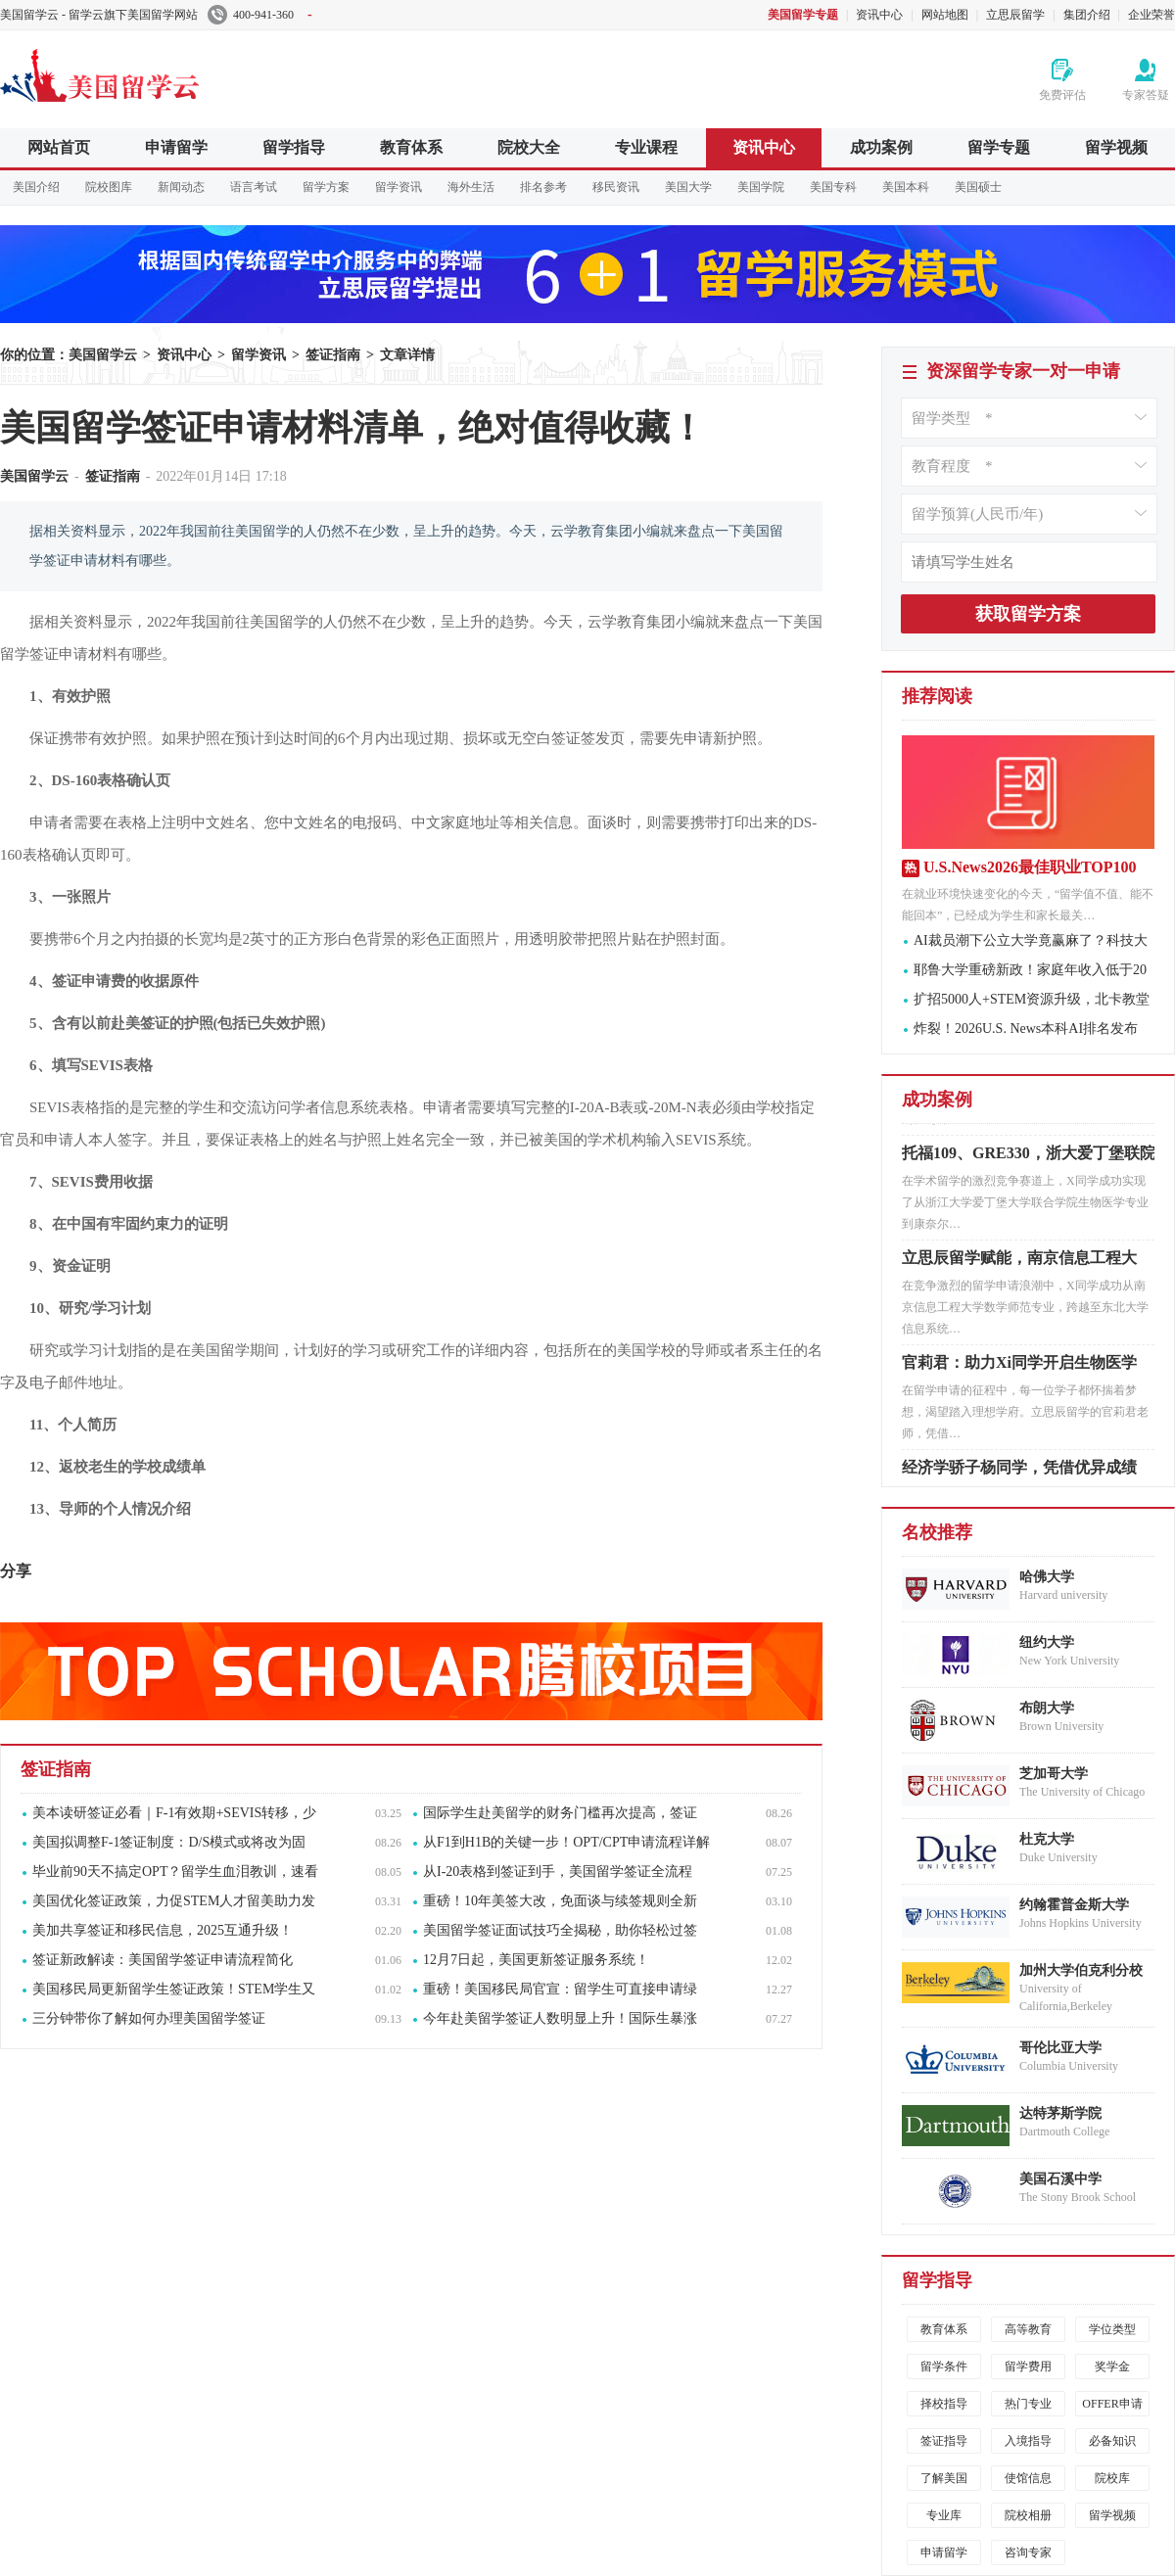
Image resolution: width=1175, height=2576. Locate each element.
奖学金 (1112, 2366)
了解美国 (943, 2478)
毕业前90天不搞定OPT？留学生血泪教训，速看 (175, 1871)
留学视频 (1116, 147)
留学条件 (943, 2366)
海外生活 (470, 187)
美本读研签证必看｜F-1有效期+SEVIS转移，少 (174, 1812)
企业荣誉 (1151, 15)
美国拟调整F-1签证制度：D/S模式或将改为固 (169, 1842)
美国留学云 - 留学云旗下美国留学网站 (99, 15)
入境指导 (1028, 2441)
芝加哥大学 (1053, 1773)
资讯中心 (879, 15)
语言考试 (253, 187)
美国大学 (688, 187)
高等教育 (1028, 2329)
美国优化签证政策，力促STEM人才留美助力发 (173, 1901)
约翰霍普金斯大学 (1074, 1904)
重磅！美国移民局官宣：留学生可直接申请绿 (560, 1989)
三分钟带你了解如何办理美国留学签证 (148, 2018)
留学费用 (1028, 2366)
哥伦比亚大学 (1060, 2047)
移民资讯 (615, 187)
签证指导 (943, 2441)
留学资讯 (398, 187)
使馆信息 (1028, 2478)
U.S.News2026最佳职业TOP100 (1030, 867)
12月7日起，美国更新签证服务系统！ (536, 1959)
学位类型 (1112, 2329)
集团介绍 (1086, 15)
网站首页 (58, 147)
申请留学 (176, 147)
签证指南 (333, 355)
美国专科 (833, 187)
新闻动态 (181, 187)
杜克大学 (1046, 1839)
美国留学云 (147, 72)
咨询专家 (1028, 2552)
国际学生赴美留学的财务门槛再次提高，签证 (560, 1812)
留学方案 (326, 187)
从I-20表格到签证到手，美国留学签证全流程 (557, 1871)
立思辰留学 (1015, 15)
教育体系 (411, 147)
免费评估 (1062, 95)
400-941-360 (260, 15)
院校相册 (1028, 2515)
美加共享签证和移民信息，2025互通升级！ (162, 1930)
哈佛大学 (1046, 1576)
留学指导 (293, 147)
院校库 (1112, 2478)
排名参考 (543, 187)
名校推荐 (937, 1532)
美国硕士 (978, 187)
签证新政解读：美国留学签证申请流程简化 (162, 1959)
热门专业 (1028, 2404)
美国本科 (905, 187)
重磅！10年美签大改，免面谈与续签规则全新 (560, 1901)
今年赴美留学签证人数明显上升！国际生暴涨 (560, 2018)
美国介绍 (36, 187)
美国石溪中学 (1060, 2179)
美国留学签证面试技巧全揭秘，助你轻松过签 (560, 1930)
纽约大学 (1046, 1642)
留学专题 (998, 147)
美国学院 (760, 187)
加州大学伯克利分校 (1081, 1970)
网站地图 (944, 15)
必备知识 (1112, 2441)
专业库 (944, 2515)
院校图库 (108, 187)
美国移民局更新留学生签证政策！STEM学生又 (173, 1989)
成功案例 (881, 147)
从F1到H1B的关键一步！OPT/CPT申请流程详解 (566, 1842)
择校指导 (943, 2404)
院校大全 (528, 147)
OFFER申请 (1112, 2404)
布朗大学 (1046, 1708)
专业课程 (646, 147)
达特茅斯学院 (1060, 2113)
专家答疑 (1145, 95)
